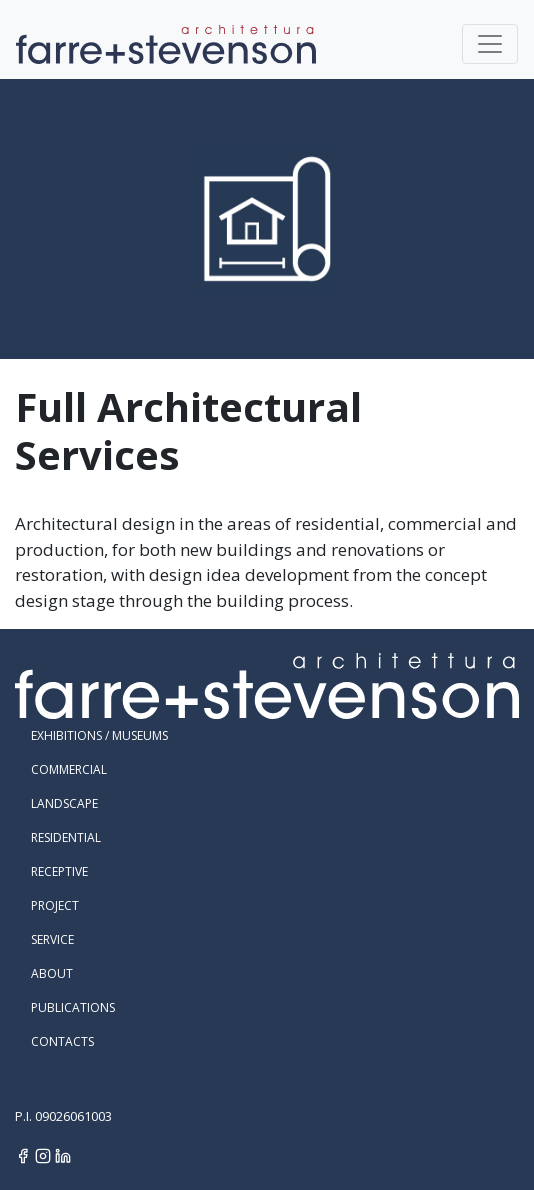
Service (52, 939)
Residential (66, 837)
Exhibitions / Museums (99, 735)
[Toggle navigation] (490, 44)
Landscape (64, 803)
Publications (73, 1007)
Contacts (62, 1041)
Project (55, 905)
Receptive (59, 871)
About (52, 973)
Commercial (69, 769)
